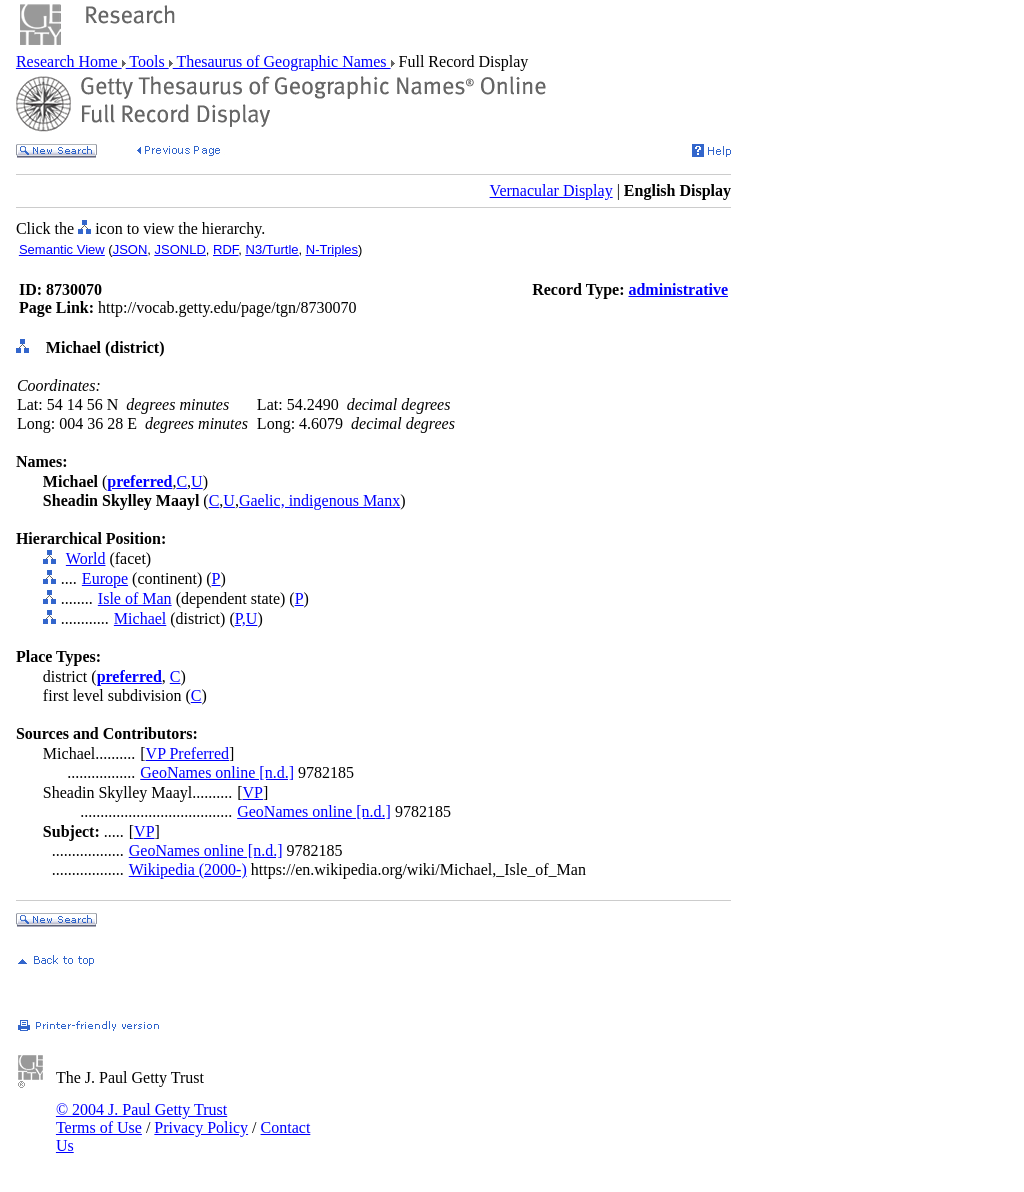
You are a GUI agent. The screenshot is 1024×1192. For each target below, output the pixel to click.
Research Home (69, 61)
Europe (105, 578)
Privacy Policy (201, 1127)
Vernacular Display (551, 190)
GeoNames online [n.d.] (217, 772)
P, (240, 618)
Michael (140, 618)
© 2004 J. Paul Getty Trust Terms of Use (141, 1118)
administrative (678, 289)
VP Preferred (187, 753)
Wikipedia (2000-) (188, 869)
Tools (147, 61)
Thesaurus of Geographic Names (282, 61)
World (86, 558)
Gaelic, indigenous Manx (319, 500)
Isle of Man (135, 598)
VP (253, 792)
